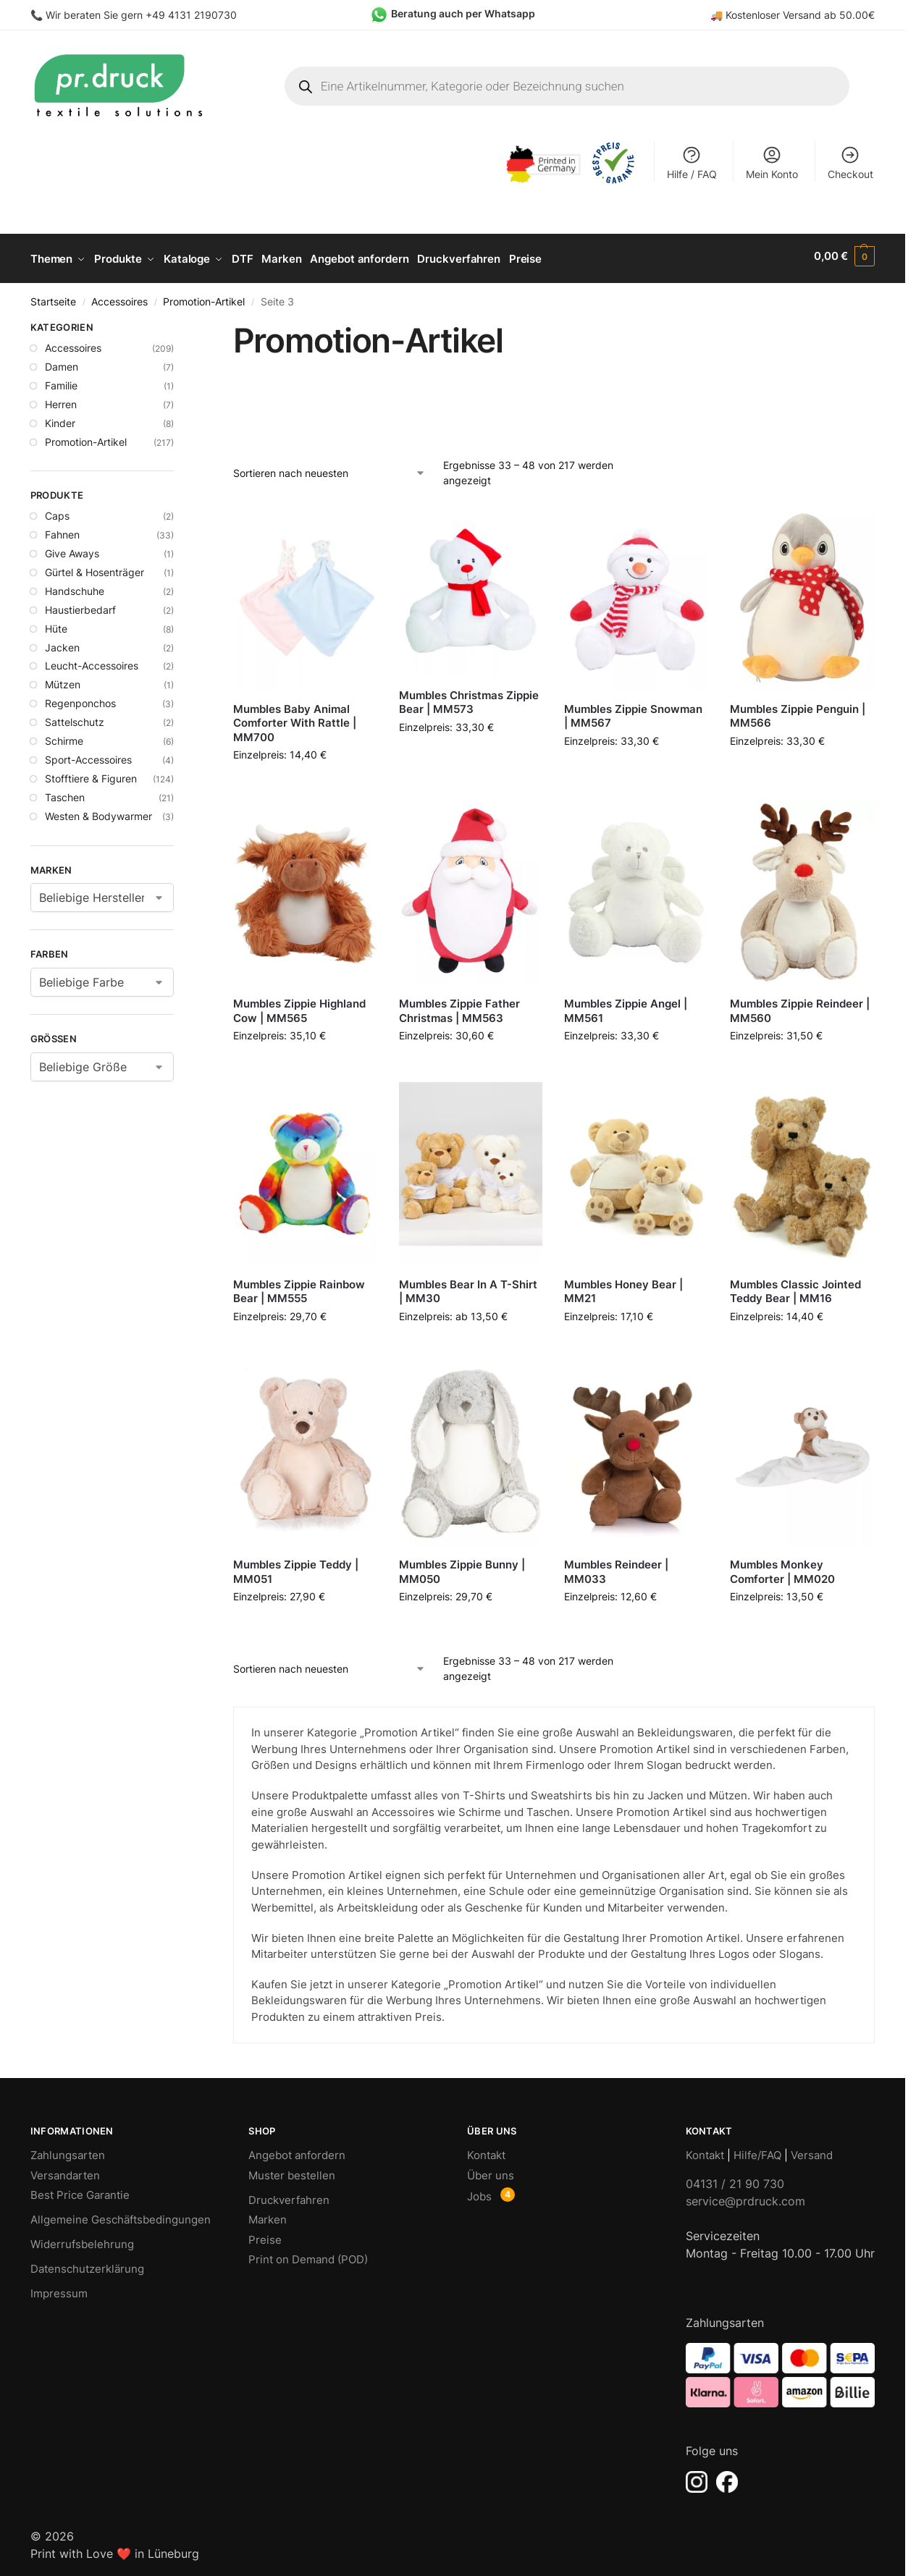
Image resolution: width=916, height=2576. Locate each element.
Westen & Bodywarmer (98, 811)
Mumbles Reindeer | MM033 (616, 1567)
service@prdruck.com (745, 2196)
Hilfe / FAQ (692, 162)
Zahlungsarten (67, 2151)
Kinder (60, 418)
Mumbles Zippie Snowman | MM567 (633, 711)
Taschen (65, 792)
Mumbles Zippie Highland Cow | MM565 (299, 1006)
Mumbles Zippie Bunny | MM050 (462, 1567)
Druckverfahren (288, 2195)
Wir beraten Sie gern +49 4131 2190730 (141, 15)
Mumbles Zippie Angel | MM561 (625, 1006)
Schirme (64, 736)
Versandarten (65, 2170)
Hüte (56, 623)
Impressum (59, 2289)
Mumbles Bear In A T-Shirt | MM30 (468, 1286)
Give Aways (72, 549)
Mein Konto (772, 162)
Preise (265, 2235)
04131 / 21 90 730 (735, 2178)
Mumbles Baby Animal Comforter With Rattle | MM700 (294, 718)
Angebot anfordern (296, 2151)
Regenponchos (80, 699)
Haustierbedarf (80, 605)
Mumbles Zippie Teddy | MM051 (295, 1567)
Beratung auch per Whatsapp (463, 13)
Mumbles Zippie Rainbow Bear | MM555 (299, 1286)
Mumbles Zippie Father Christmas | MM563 (459, 1006)
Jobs (479, 2192)
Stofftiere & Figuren (91, 773)
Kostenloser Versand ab (782, 15)
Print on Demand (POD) (308, 2255)
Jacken (62, 642)
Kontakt (486, 2151)
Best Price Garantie (80, 2190)
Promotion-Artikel (204, 297)
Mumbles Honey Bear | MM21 (623, 1286)
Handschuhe (74, 586)
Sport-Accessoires (88, 754)
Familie (61, 380)
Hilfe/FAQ (757, 2151)
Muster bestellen (291, 2170)
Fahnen (62, 530)
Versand (812, 2151)
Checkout (850, 162)
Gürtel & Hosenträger (94, 567)
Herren (61, 399)
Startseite (53, 297)
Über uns (490, 2170)
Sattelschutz (74, 717)
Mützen (62, 680)
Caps (57, 511)
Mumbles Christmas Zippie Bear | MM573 (469, 697)
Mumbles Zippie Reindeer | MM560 (800, 1006)
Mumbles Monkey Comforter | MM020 (782, 1567)
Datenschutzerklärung (87, 2264)
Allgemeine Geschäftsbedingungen (120, 2215)
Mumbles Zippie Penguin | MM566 (797, 711)
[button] (844, 256)
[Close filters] (178, 325)
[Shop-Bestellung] (330, 468)
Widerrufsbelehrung (82, 2240)
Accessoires (119, 297)
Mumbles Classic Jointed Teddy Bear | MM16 (795, 1286)
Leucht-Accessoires (91, 661)
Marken (267, 2215)
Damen (61, 361)
